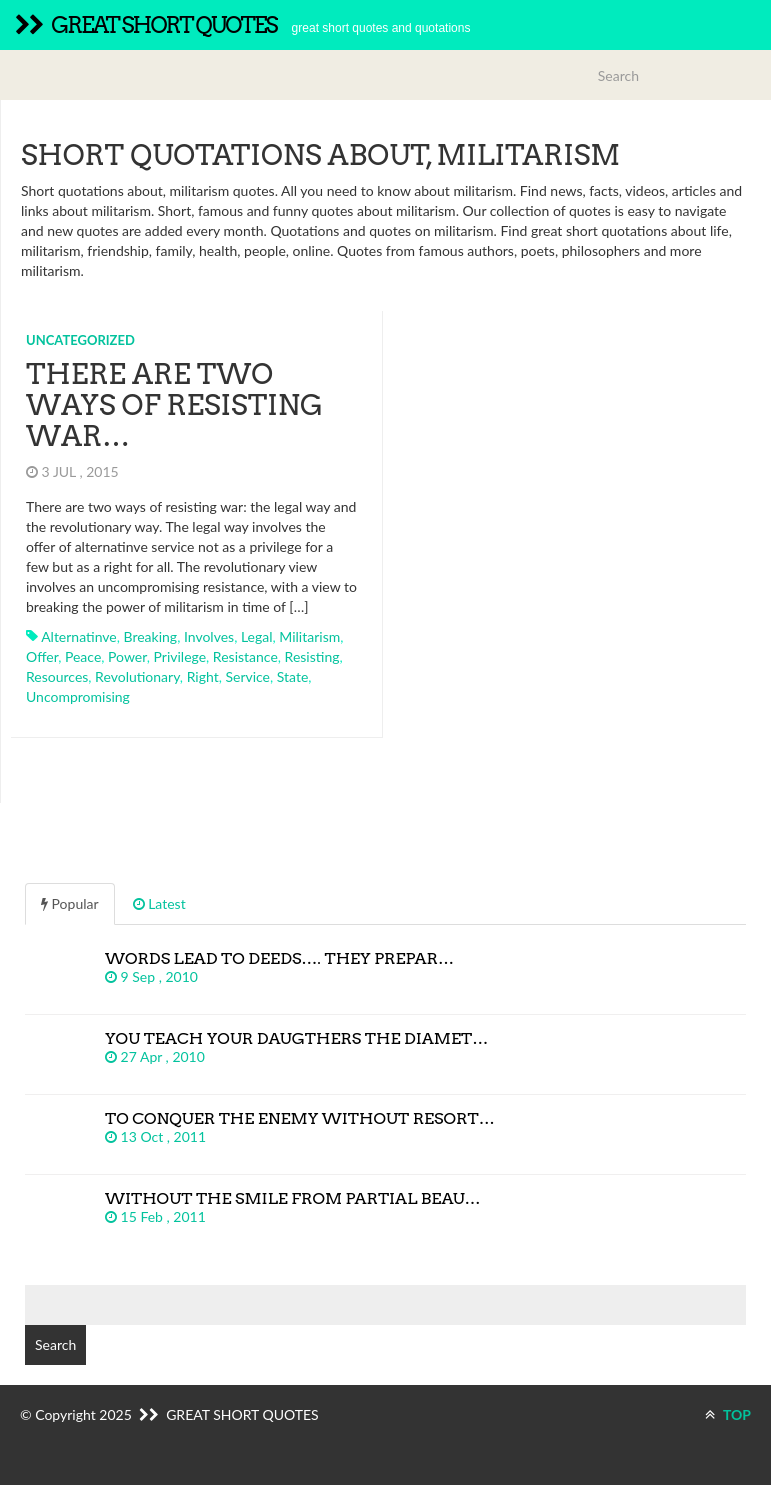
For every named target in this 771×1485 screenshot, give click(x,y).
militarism (309, 636)
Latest (159, 903)
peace (83, 656)
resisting (312, 656)
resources (57, 676)
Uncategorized (80, 340)
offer (42, 656)
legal (257, 636)
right (203, 676)
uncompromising (78, 696)
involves (209, 636)
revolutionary (137, 676)
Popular (70, 903)
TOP (728, 1414)
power (127, 656)
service (247, 676)
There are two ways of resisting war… (174, 405)
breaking (151, 636)
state (293, 676)
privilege (180, 656)
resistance (245, 656)
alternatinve (79, 636)
